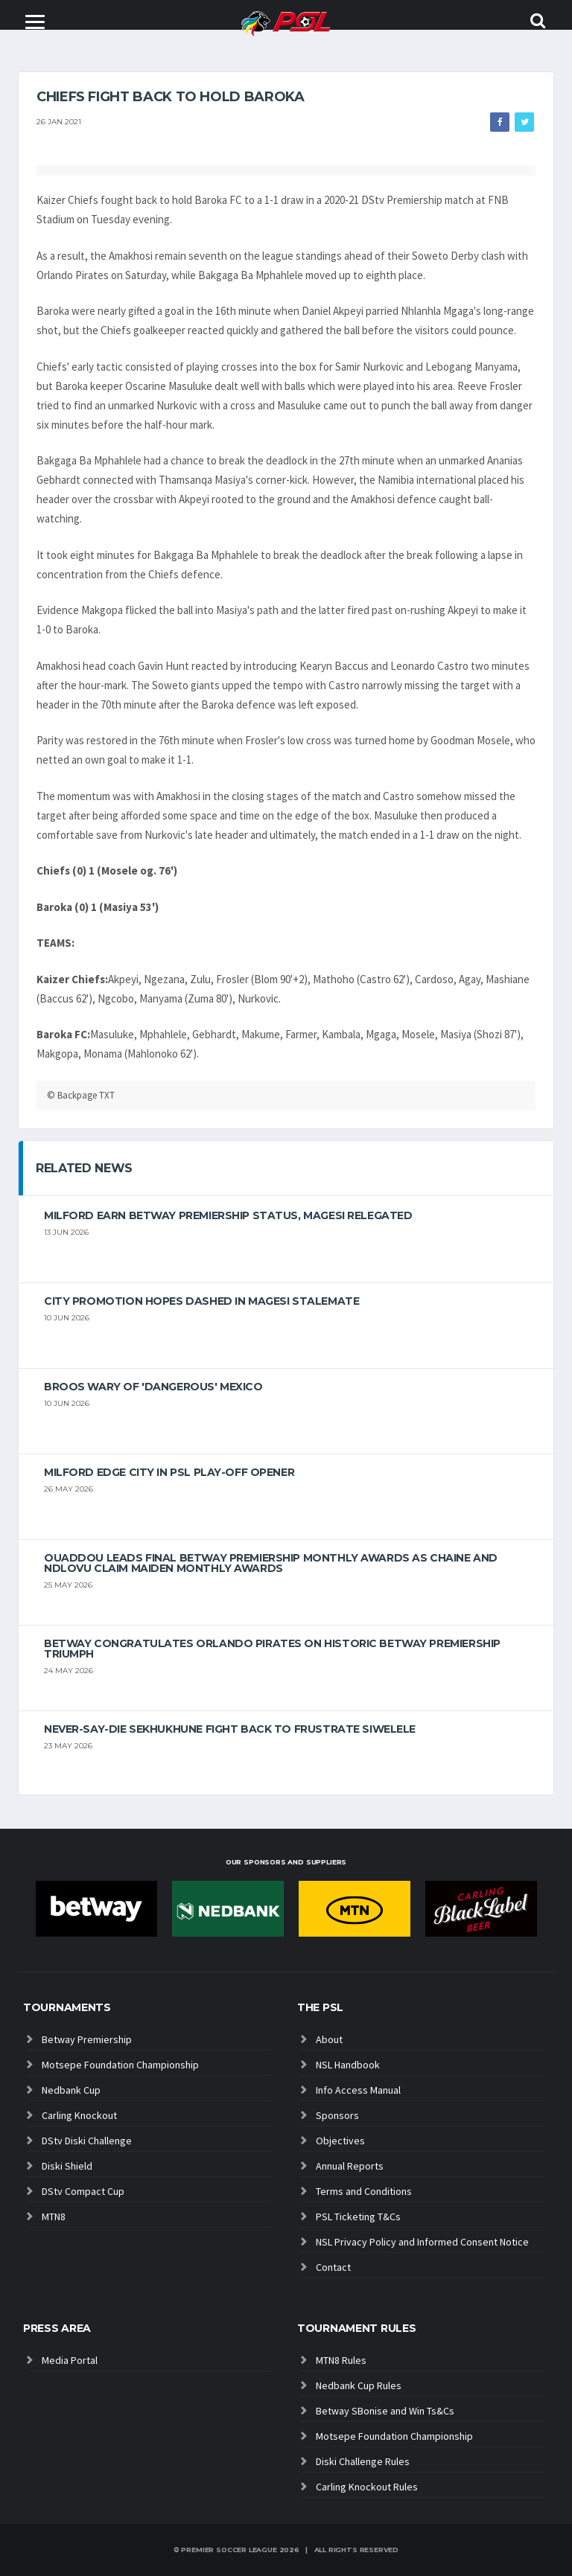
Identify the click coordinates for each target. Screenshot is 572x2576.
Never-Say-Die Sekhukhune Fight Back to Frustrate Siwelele (230, 1729)
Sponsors (337, 2115)
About (329, 2039)
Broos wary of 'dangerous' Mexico (153, 1386)
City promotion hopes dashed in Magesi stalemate (201, 1301)
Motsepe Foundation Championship (120, 2064)
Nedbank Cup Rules (358, 2385)
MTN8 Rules (341, 2360)
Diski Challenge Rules (363, 2461)
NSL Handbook (348, 2064)
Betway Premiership (87, 2039)
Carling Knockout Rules (367, 2486)
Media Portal (70, 2360)
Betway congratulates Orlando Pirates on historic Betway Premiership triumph (272, 1649)
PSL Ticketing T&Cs (358, 2216)
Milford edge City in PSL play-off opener (169, 1472)
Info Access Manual (358, 2090)
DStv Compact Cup (83, 2191)
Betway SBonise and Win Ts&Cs (385, 2410)
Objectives (340, 2140)
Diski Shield (67, 2166)
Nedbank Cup (71, 2090)
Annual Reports (350, 2166)
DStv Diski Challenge (87, 2140)
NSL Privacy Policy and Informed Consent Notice (422, 2242)
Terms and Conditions (364, 2191)
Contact (333, 2267)
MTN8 (54, 2216)
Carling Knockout (79, 2115)
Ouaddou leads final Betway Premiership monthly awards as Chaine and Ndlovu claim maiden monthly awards (271, 1563)
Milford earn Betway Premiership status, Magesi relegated (228, 1215)
